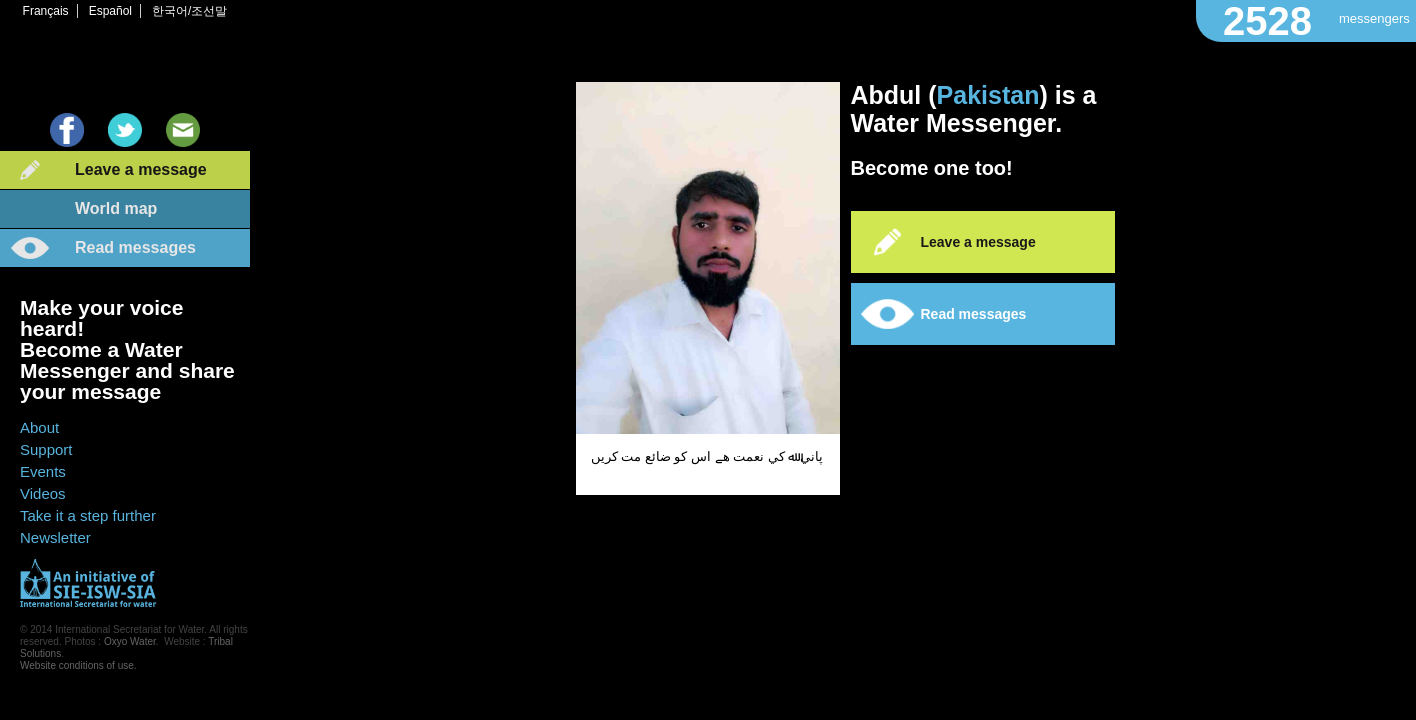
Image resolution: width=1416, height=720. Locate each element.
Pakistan (988, 95)
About (39, 427)
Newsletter (55, 537)
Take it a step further (88, 515)
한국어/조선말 (189, 11)
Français (46, 11)
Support (46, 449)
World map (116, 208)
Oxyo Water (130, 641)
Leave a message (141, 169)
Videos (43, 493)
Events (43, 471)
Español (110, 11)
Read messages (135, 247)
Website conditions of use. (78, 665)
